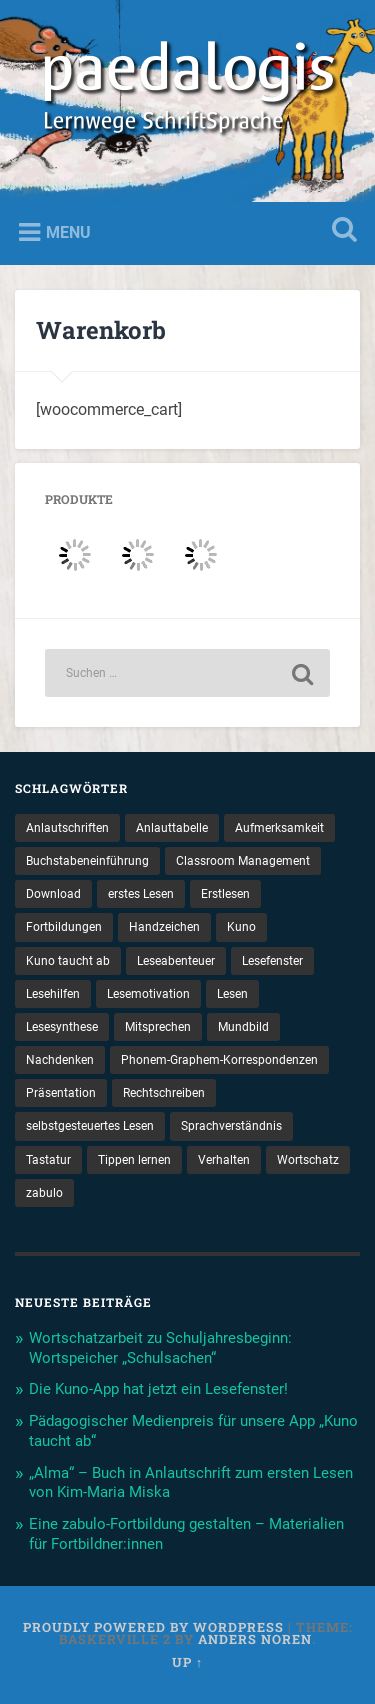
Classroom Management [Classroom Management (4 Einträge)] (243, 861)
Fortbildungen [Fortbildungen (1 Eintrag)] (64, 927)
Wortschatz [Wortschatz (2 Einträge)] (308, 1160)
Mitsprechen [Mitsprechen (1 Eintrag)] (158, 1027)
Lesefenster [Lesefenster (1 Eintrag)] (272, 961)
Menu (68, 232)
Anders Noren (255, 1639)
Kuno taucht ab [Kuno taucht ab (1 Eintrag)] (68, 961)
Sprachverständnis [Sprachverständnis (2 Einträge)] (231, 1126)
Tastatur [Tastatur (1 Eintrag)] (48, 1160)
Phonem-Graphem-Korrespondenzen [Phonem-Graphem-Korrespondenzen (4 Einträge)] (219, 1060)
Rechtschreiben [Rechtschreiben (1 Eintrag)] (164, 1093)
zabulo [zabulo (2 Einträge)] (44, 1193)
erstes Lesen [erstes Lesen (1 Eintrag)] (141, 894)
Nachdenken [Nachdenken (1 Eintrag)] (60, 1060)
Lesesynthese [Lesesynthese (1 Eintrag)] (62, 1027)
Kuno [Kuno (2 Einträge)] (241, 927)
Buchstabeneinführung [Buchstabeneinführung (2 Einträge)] (87, 861)
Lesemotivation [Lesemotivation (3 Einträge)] (148, 994)
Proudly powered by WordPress (153, 1627)
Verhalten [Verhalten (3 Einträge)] (224, 1160)
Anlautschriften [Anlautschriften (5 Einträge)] (67, 828)
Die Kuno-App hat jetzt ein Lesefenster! (158, 1389)
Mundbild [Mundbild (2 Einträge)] (243, 1027)
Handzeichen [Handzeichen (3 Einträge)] (164, 927)
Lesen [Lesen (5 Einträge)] (232, 994)
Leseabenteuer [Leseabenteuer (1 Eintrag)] (176, 961)
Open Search (340, 231)
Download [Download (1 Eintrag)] (53, 894)
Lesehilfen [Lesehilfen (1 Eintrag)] (53, 994)
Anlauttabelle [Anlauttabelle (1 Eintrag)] (172, 828)
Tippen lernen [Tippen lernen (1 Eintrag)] (134, 1160)
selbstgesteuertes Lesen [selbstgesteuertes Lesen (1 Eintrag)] (90, 1126)
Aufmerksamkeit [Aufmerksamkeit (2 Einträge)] (279, 828)
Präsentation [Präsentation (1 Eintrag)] (61, 1093)
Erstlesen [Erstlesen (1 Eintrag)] (225, 894)
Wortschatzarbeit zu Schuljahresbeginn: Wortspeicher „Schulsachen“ (160, 1348)
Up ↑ (187, 1662)
